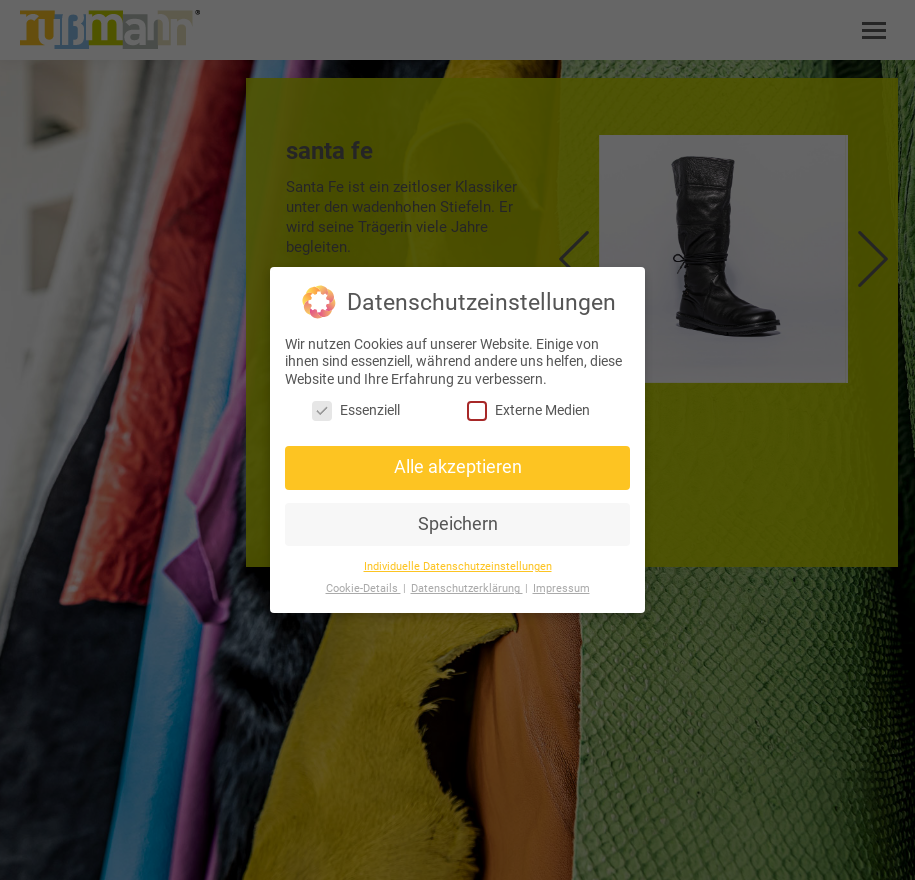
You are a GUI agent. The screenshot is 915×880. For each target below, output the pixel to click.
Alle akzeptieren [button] (458, 467)
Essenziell (356, 410)
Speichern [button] (458, 524)
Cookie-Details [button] (363, 588)
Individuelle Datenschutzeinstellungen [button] (458, 566)
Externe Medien (528, 410)
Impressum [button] (561, 588)
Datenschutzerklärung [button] (467, 588)
